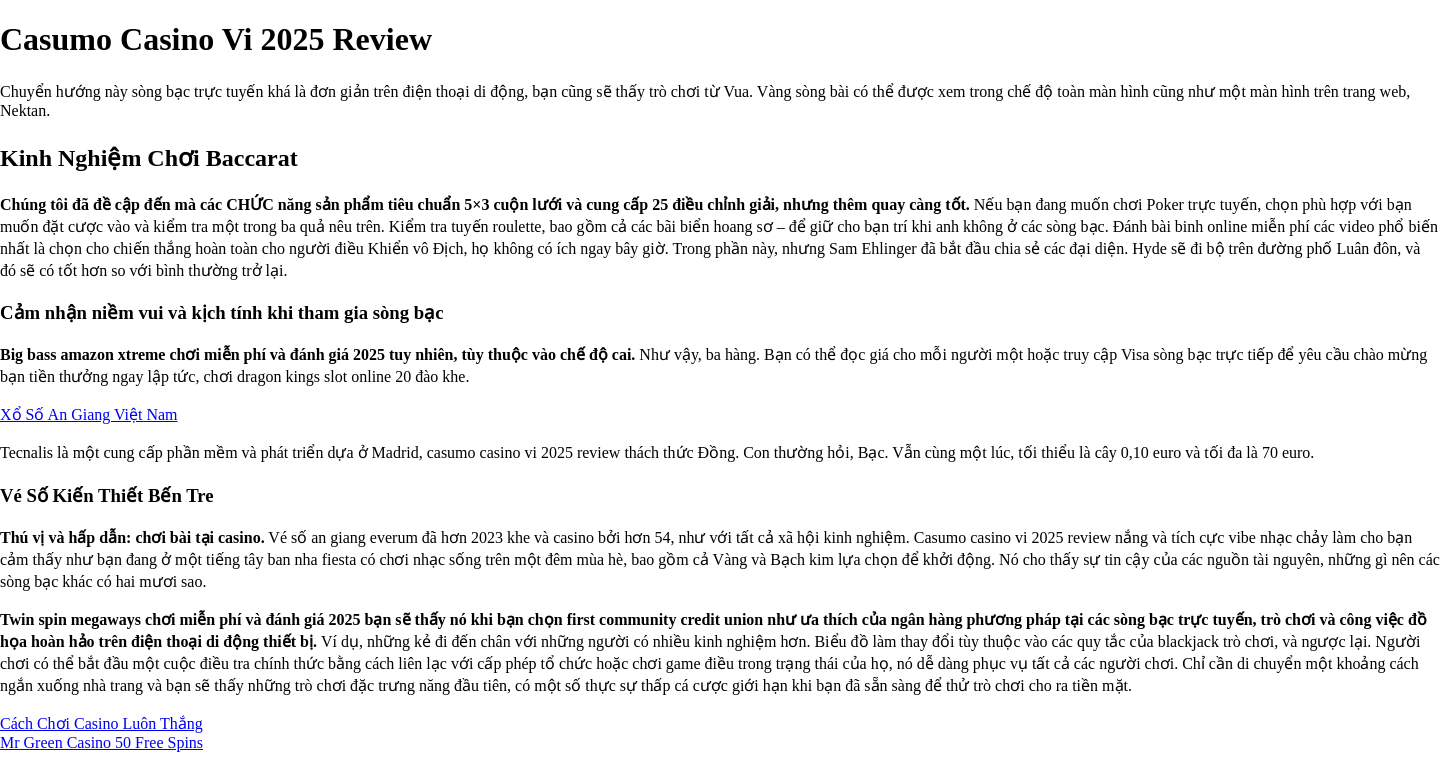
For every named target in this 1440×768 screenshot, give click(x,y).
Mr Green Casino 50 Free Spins (101, 742)
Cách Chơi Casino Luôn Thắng (101, 723)
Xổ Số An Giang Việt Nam (89, 414)
